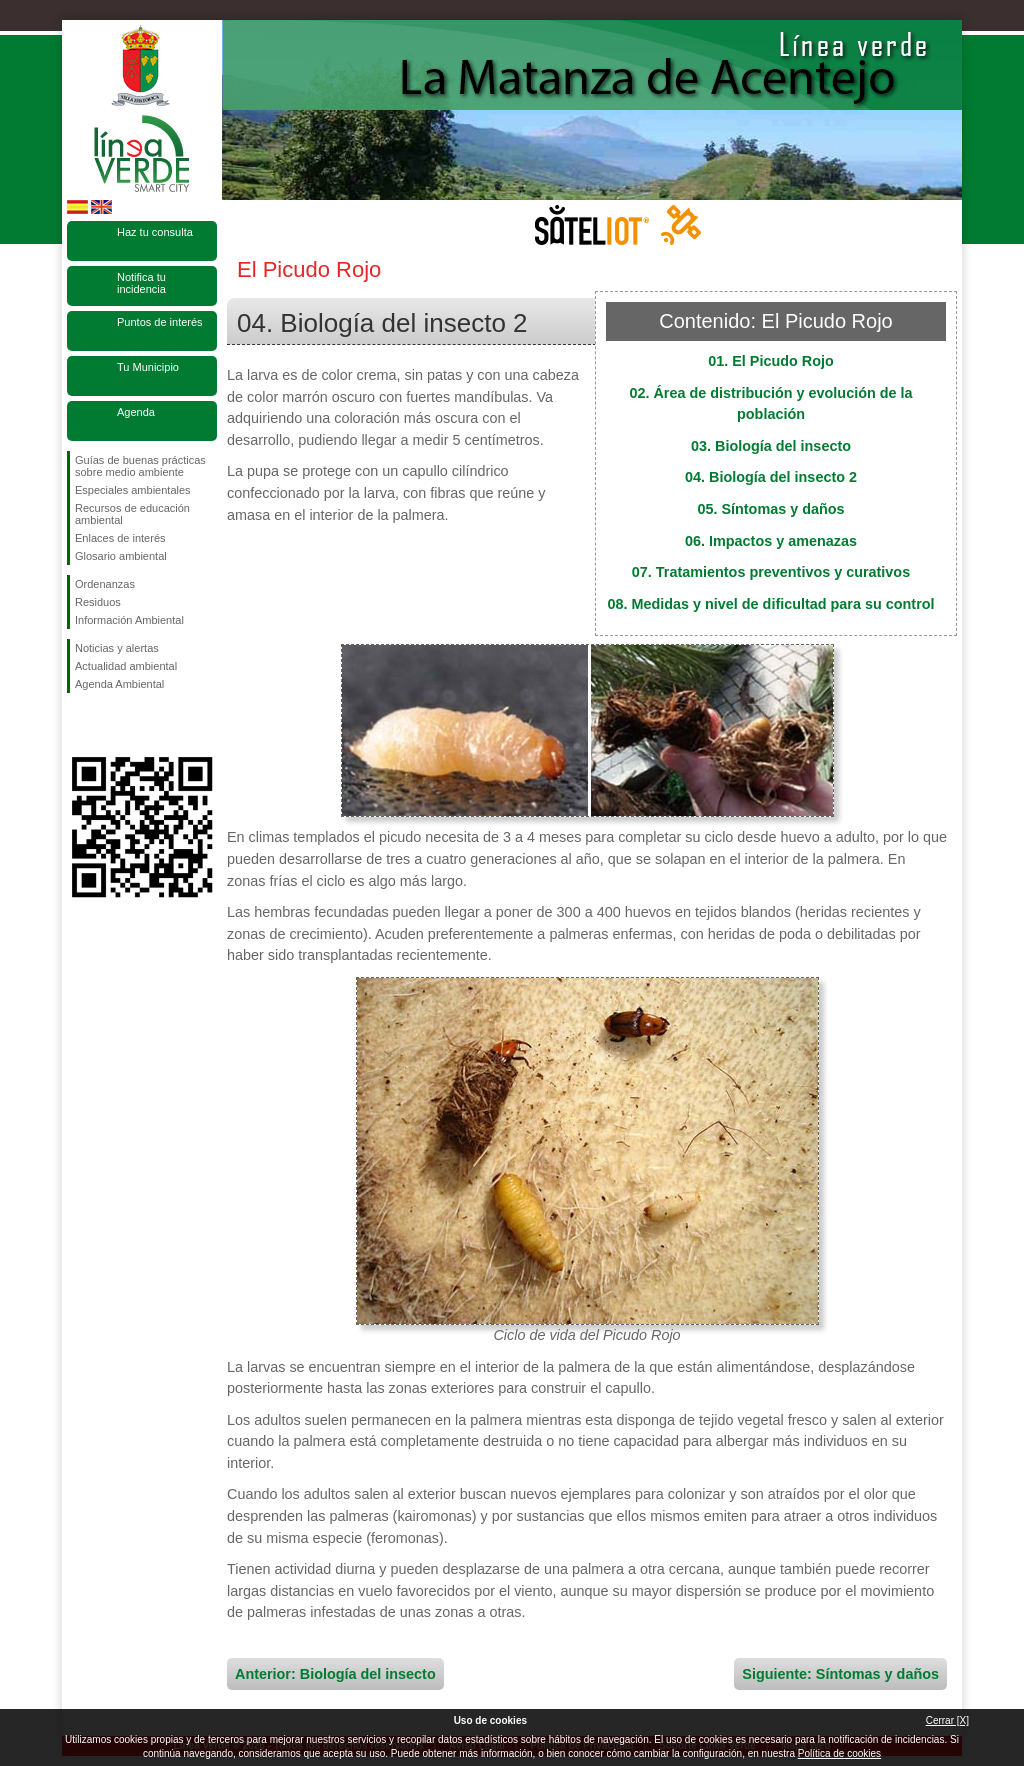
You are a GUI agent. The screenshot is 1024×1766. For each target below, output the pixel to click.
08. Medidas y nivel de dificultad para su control (770, 604)
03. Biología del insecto (771, 446)
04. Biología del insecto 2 (771, 477)
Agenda (136, 412)
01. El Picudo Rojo (771, 361)
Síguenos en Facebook (79, 725)
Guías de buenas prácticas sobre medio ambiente (140, 466)
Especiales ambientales (133, 490)
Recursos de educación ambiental (132, 514)
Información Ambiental (129, 620)
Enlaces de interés (120, 538)
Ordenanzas (105, 584)
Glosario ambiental (121, 556)
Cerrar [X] (947, 1720)
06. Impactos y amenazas (771, 541)
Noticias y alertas (117, 648)
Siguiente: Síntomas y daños (840, 1674)
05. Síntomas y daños (770, 509)
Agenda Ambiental (119, 684)
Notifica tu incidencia (141, 283)
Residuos (98, 602)
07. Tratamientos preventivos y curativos (771, 572)
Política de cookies (839, 1753)
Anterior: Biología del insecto (335, 1674)
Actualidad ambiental (126, 666)
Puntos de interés (160, 322)
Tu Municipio (148, 367)
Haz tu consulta (155, 232)
